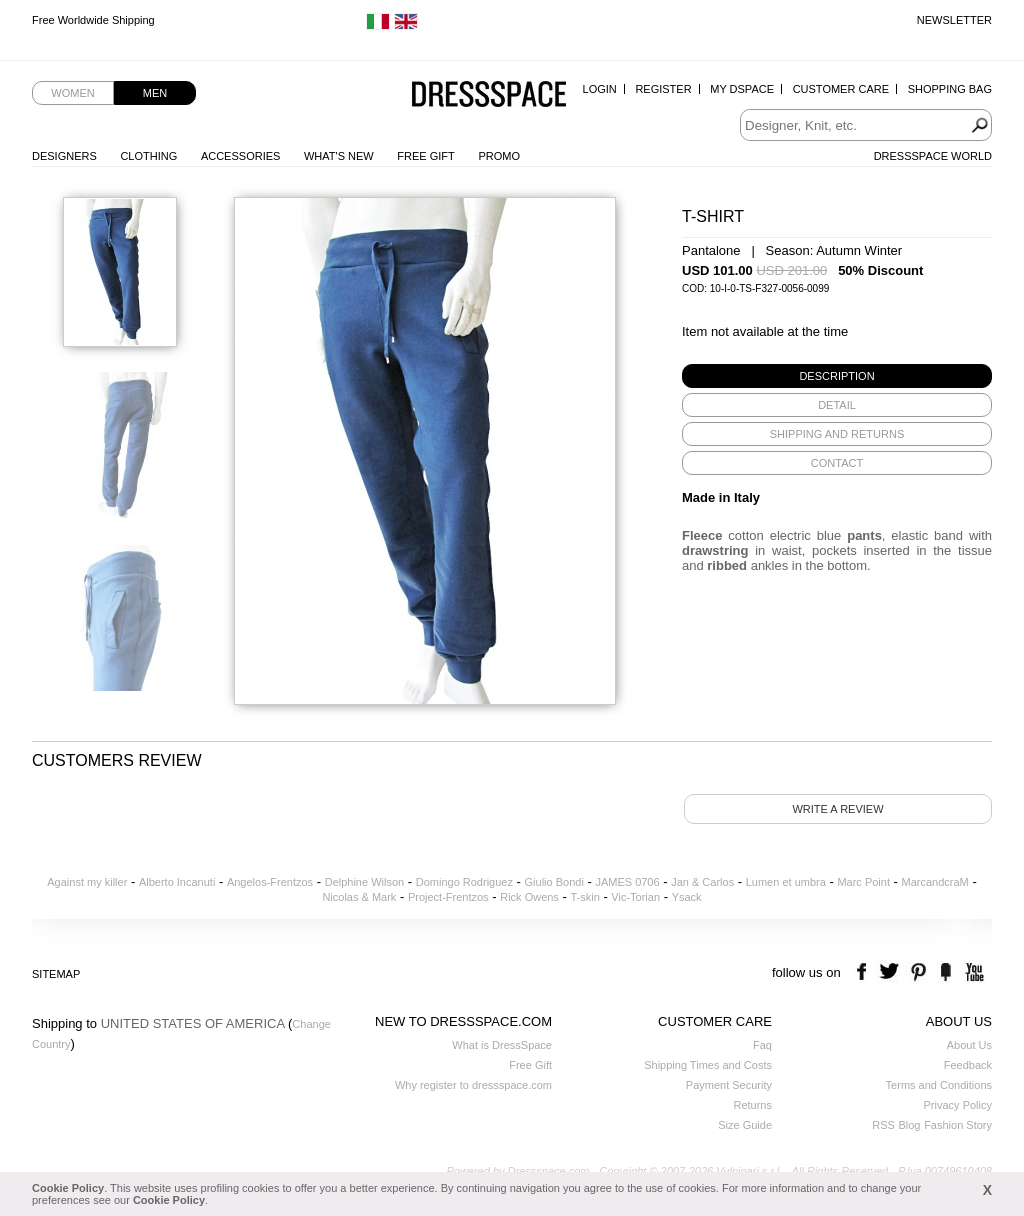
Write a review (837, 809)
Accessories (240, 156)
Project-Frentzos (448, 897)
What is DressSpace (502, 1045)
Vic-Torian (635, 897)
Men (155, 93)
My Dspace (742, 89)
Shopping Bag (950, 89)
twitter (891, 972)
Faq (762, 1045)
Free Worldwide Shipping (93, 20)
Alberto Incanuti (177, 882)
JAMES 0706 (627, 882)
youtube (972, 972)
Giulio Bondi (554, 882)
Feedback (968, 1065)
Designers (64, 156)
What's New (339, 156)
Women (72, 93)
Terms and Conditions (939, 1085)
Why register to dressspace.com (473, 1085)
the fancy (945, 972)
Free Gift (425, 156)
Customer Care (841, 89)
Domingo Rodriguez (464, 882)
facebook (864, 972)
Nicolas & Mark (359, 897)
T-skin (584, 897)
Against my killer (87, 882)
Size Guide (745, 1125)
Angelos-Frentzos (270, 882)
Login (600, 89)
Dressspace (489, 95)
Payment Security (729, 1085)
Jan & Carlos (702, 882)
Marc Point (863, 882)
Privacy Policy (958, 1105)
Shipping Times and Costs (708, 1065)
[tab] (837, 376)
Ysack (687, 897)
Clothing (148, 156)
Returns (752, 1105)
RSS (883, 1125)
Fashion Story (958, 1125)
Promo (499, 156)
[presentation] (837, 376)
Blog (909, 1125)
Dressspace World (933, 156)
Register (663, 89)
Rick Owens (529, 897)
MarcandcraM (935, 882)
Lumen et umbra (786, 882)
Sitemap (56, 974)
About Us (969, 1045)
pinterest (918, 972)
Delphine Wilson (364, 882)
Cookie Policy (68, 1188)
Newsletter (954, 20)
